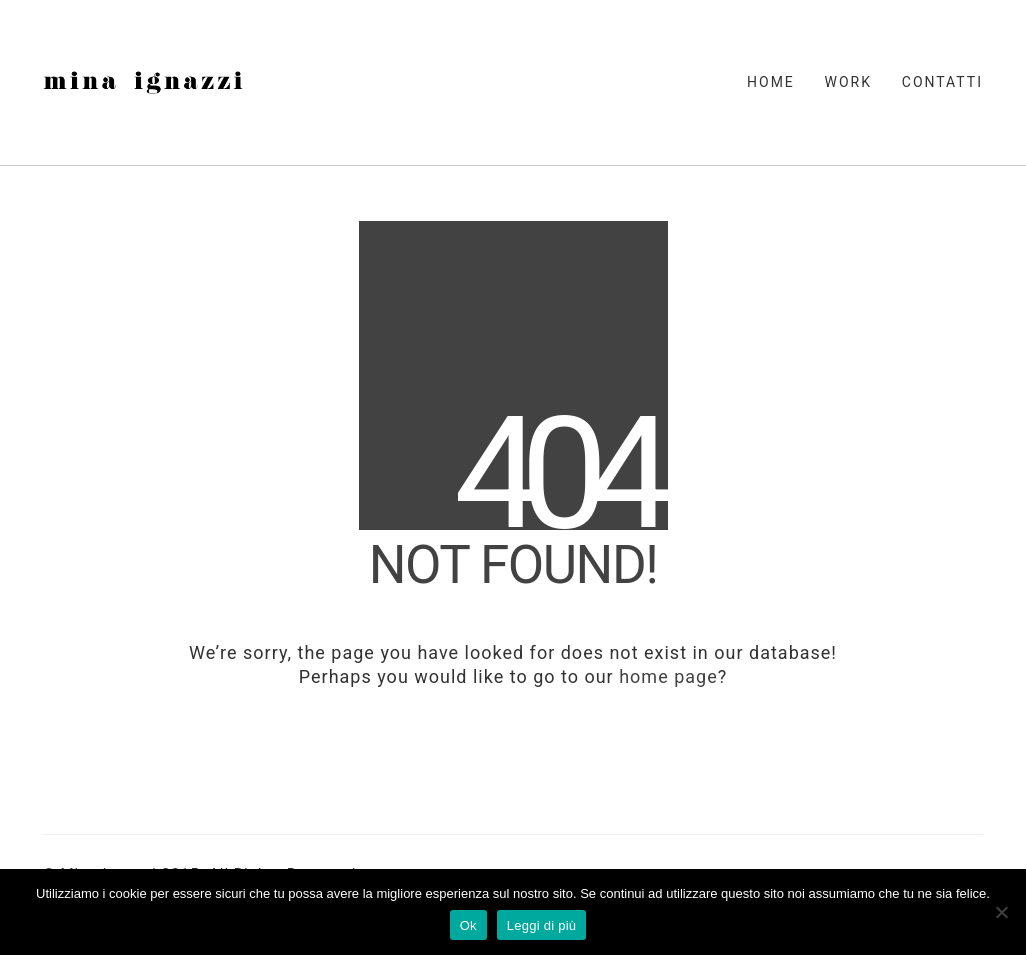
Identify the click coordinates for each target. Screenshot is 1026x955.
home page (668, 676)
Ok (468, 925)
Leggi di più (542, 925)
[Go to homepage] (143, 82)
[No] (1001, 912)
